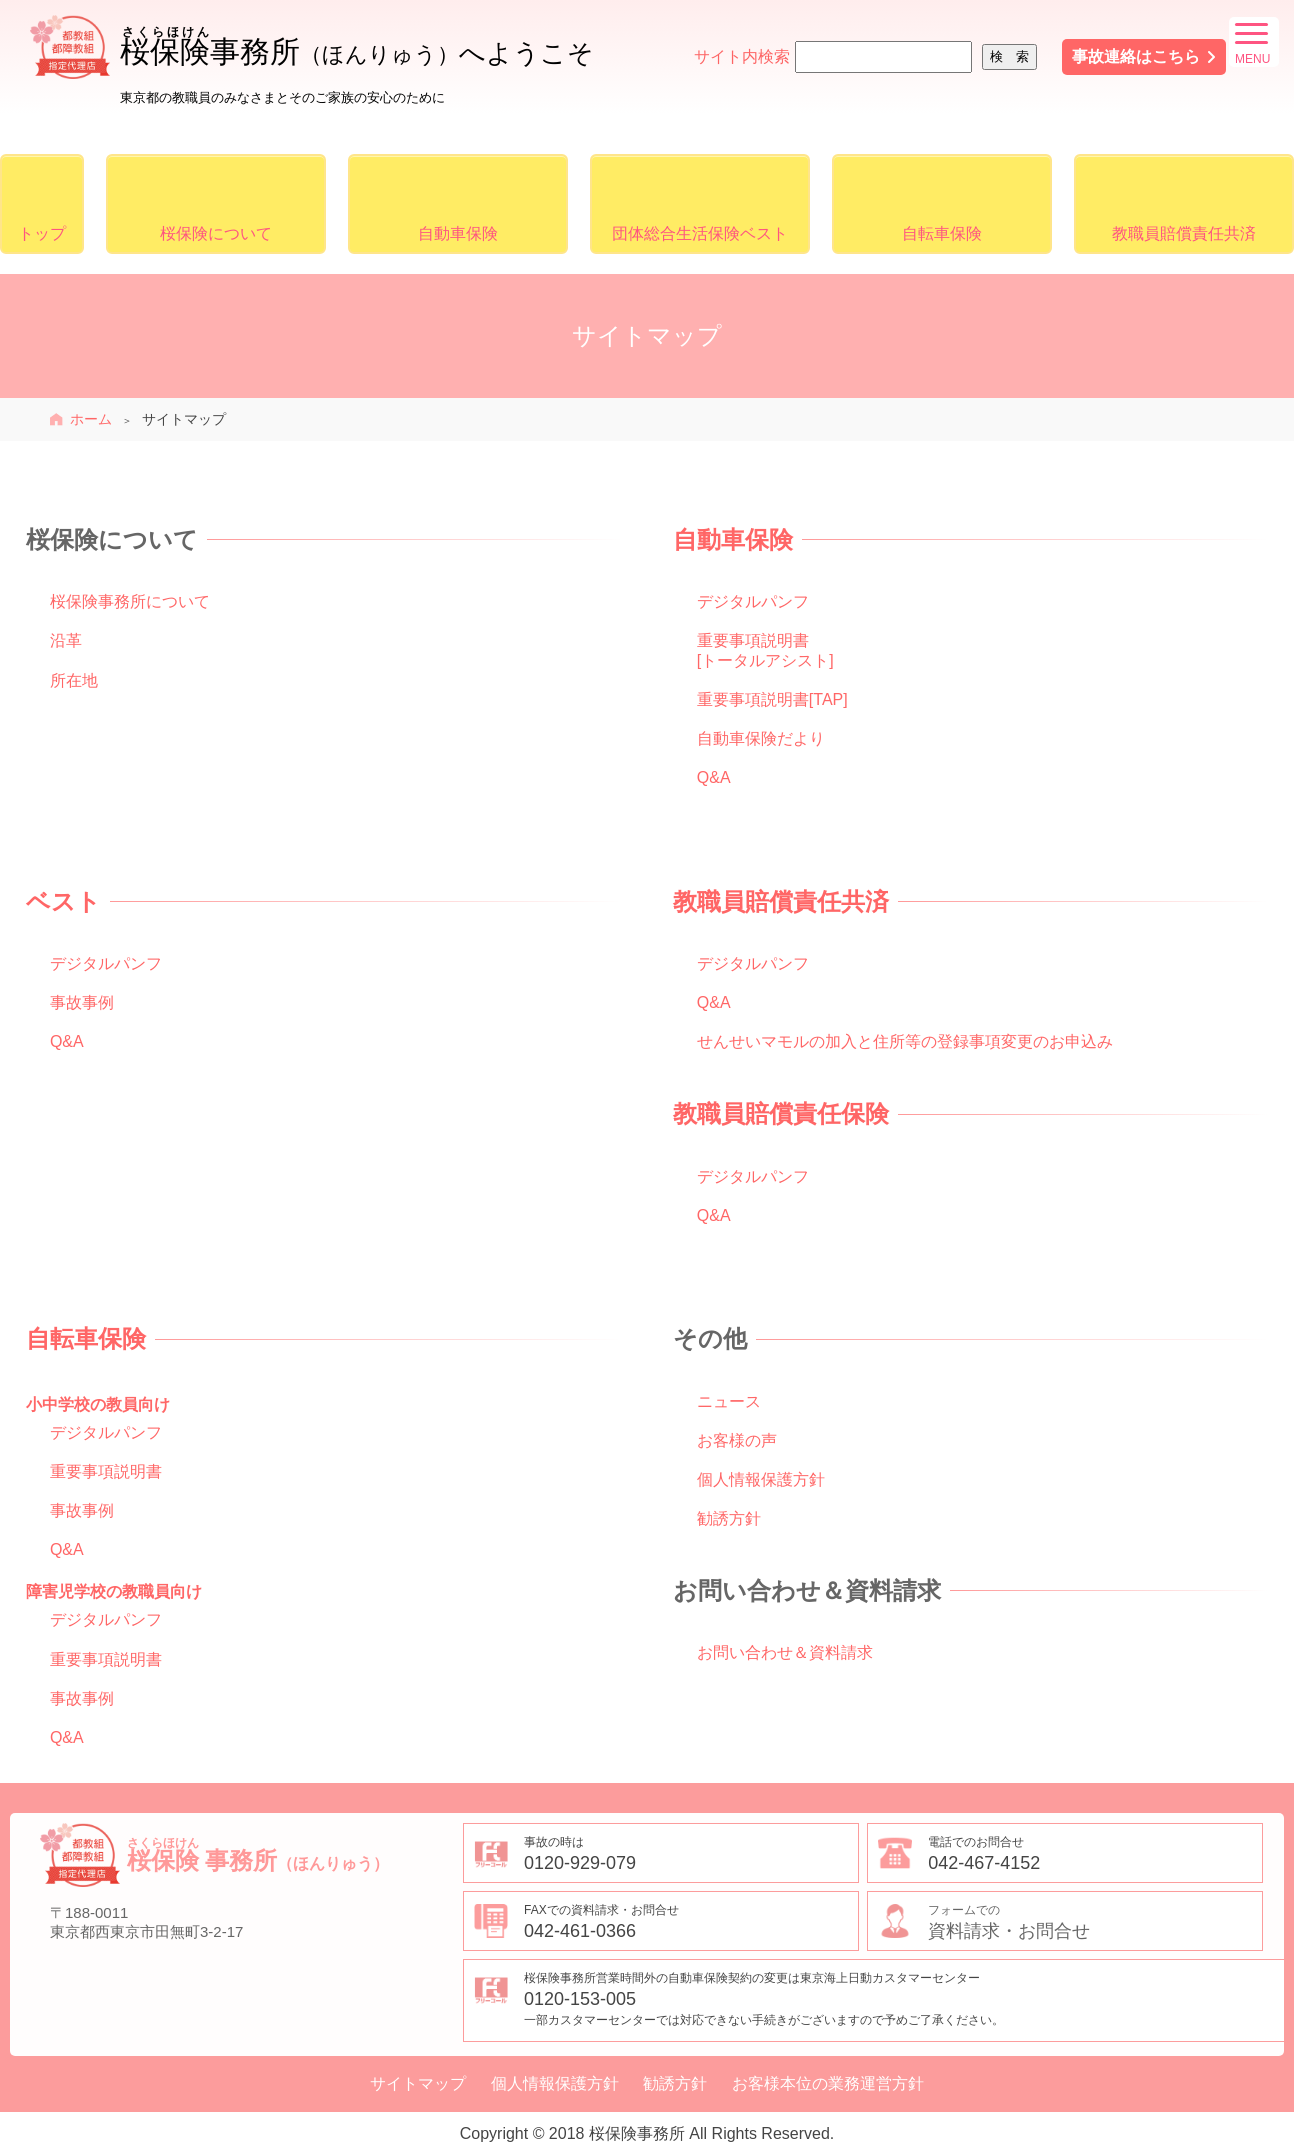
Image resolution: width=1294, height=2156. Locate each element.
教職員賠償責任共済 (1184, 233)
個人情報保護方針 (761, 1479)
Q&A (714, 777)
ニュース (729, 1401)
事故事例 (82, 1002)
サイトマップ (418, 2084)
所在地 (74, 680)
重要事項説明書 (106, 1471)
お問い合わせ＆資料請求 (785, 1652)
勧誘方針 (729, 1518)
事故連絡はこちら (1136, 56)
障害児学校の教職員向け (114, 1591)
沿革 (66, 640)
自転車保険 (942, 233)
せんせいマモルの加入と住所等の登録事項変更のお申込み (905, 1041)
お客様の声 (737, 1440)
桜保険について (216, 233)
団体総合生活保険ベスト (700, 233)
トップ (42, 233)
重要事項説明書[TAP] (772, 699)
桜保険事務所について (130, 601)
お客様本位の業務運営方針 (828, 2084)
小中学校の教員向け (98, 1404)
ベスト (63, 901)
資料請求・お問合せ (1095, 1920)
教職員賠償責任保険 (781, 1113)
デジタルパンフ (753, 601)
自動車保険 (458, 233)
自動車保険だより (761, 738)
